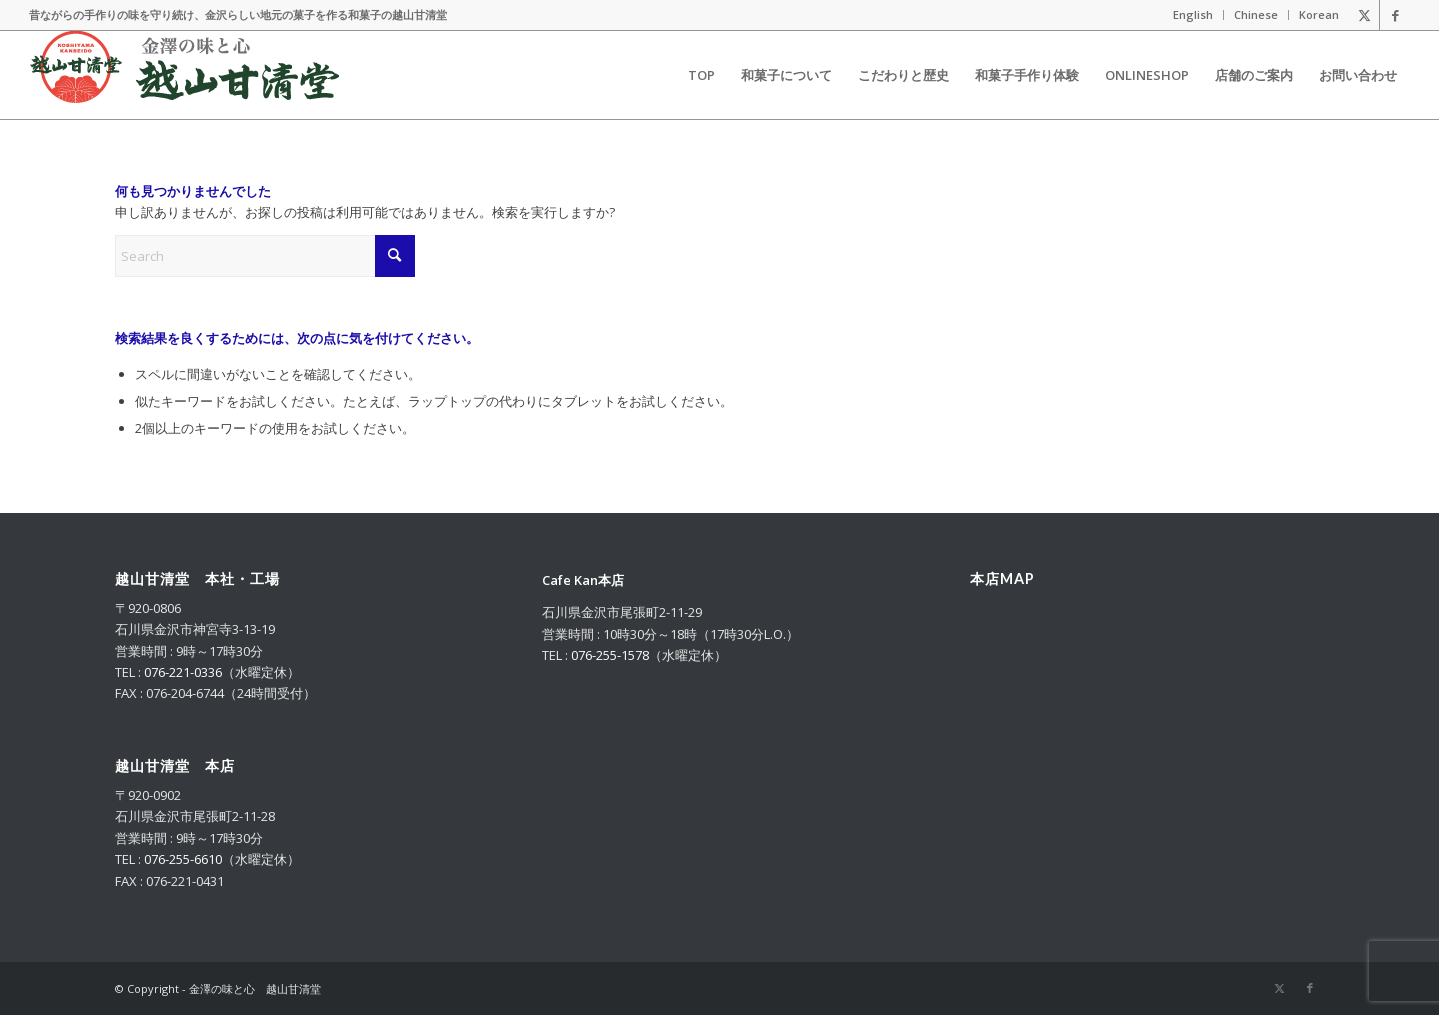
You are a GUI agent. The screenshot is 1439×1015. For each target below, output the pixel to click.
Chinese (1256, 14)
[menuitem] (1193, 15)
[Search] (265, 256)
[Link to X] (1364, 15)
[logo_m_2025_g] (184, 75)
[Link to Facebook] (1395, 15)
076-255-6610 (183, 859)
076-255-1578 (610, 655)
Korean (1319, 14)
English (1193, 14)
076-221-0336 (183, 672)
